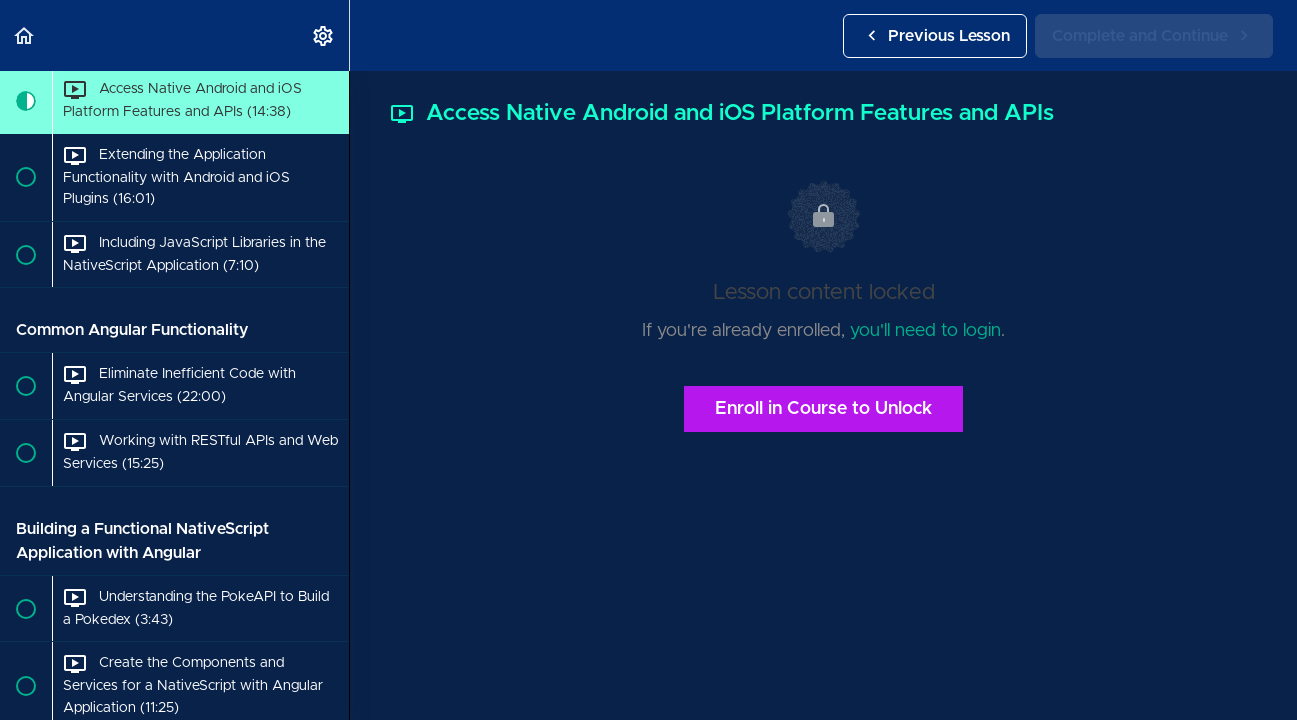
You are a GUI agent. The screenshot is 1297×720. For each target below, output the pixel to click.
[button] (25, 35)
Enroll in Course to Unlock (823, 409)
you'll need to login (925, 331)
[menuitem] (324, 35)
